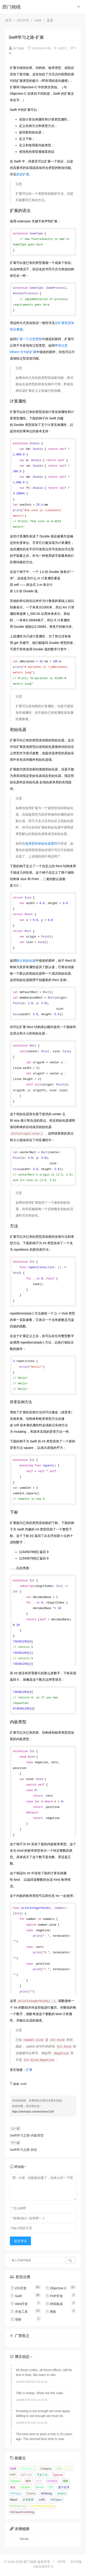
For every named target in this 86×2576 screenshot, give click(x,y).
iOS (59, 2468)
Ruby (69, 2468)
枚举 (39, 2481)
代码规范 (52, 2481)
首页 (8, 20)
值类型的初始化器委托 (41, 843)
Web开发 (19, 2304)
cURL (42, 2499)
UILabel (25, 2487)
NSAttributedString (42, 2506)
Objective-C (56, 2288)
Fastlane (15, 2481)
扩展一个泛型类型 (29, 339)
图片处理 (63, 2487)
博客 (50, 2312)
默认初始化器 (26, 960)
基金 (13, 2487)
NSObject (56, 2499)
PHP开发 (54, 2296)
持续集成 (54, 2304)
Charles (31, 2493)
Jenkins (61, 2493)
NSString (46, 2493)
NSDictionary (18, 2506)
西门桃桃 (11, 6)
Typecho (58, 2474)
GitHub (39, 2487)
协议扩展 (22, 174)
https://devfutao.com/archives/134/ (33, 2111)
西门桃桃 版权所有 (37, 2562)
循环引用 (26, 2474)
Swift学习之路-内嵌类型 (27, 2135)
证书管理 (27, 2499)
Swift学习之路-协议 (23, 2150)
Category (46, 2468)
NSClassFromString (22, 2512)
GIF (51, 2487)
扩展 (29, 2070)
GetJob (24, 2539)
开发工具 (19, 2312)
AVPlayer (15, 2493)
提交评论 (20, 2241)
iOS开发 (23, 20)
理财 (15, 2319)
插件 (28, 2481)
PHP (13, 2474)
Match (14, 2499)
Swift (37, 20)
